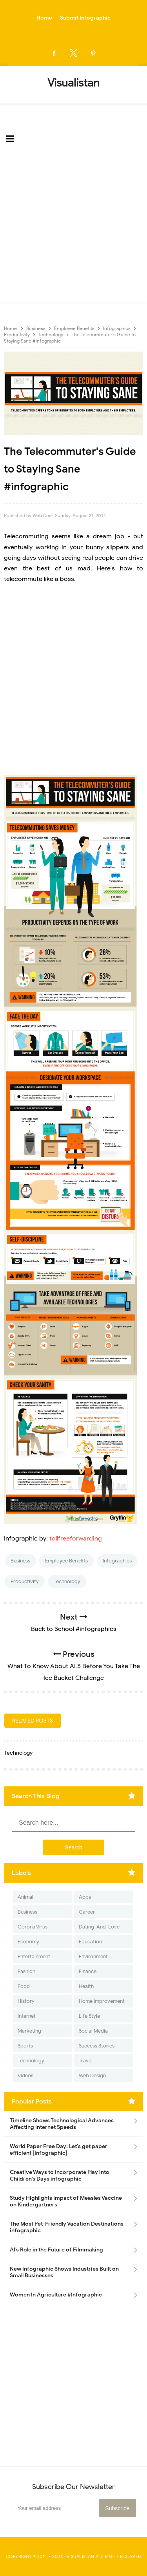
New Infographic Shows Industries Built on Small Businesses (64, 2272)
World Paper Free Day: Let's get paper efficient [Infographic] (58, 2149)
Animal (25, 1897)
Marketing (29, 2031)
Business (20, 1560)
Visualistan (80, 2556)
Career (87, 1912)
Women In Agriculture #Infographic (56, 2294)
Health (86, 1986)
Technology (67, 1581)
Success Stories (96, 2045)
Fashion (26, 1971)
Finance (87, 1971)
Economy (28, 1941)
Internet (27, 2016)
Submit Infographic (85, 17)
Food (24, 1986)
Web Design (92, 2075)
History (26, 2001)
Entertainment (34, 1956)
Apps (85, 1897)
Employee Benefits (66, 1560)
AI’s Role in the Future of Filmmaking (56, 2249)
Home (44, 17)
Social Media (93, 2031)
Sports (25, 2045)
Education (90, 1941)
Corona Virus (32, 1926)
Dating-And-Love (99, 1926)
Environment (93, 1956)
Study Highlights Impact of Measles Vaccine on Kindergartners (66, 2201)
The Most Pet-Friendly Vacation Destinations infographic (66, 2227)
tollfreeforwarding (75, 1538)
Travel (86, 2060)
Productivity (25, 1581)
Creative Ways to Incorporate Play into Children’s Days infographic (59, 2175)
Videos (25, 2075)
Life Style (89, 2016)
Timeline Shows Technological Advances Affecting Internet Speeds (62, 2123)
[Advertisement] (73, 228)
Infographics (117, 1560)
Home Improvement (102, 2001)
